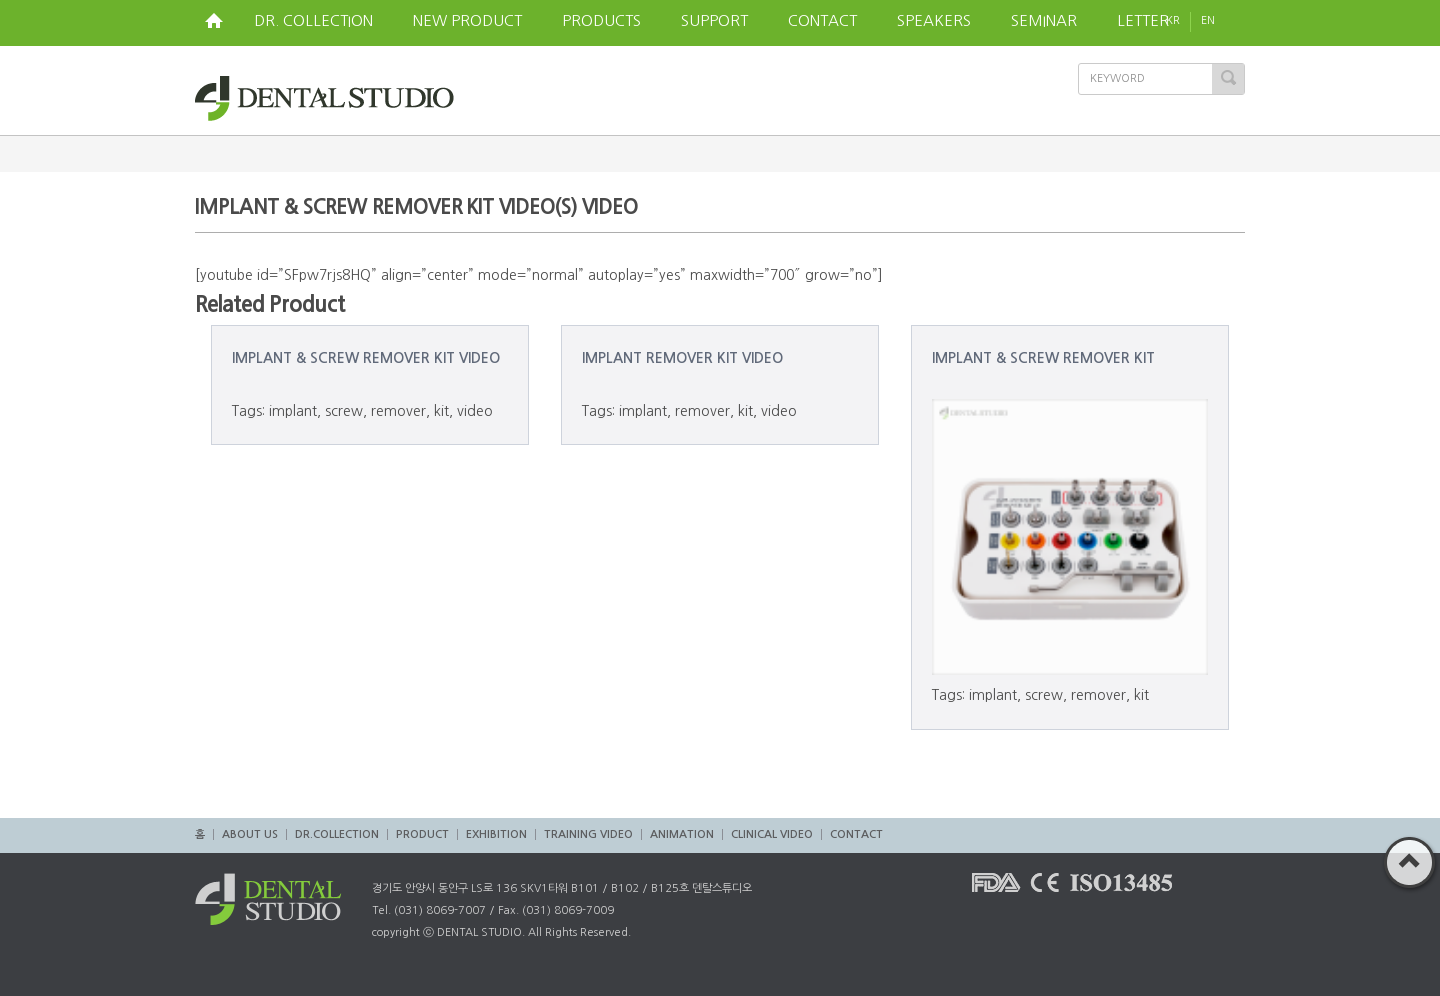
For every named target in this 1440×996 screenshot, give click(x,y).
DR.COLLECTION (337, 834)
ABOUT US (250, 834)
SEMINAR (1044, 20)
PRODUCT (422, 834)
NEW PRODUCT (467, 20)
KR (1173, 20)
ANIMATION (682, 834)
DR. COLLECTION (313, 20)
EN (1223, 20)
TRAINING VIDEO (588, 834)
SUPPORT (714, 20)
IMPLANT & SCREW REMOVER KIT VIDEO (366, 358)
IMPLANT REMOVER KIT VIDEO (682, 358)
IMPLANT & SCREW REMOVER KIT (1043, 358)
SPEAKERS (934, 20)
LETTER (1143, 20)
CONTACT (822, 20)
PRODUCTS (601, 20)
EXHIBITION (496, 834)
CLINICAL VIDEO (772, 834)
